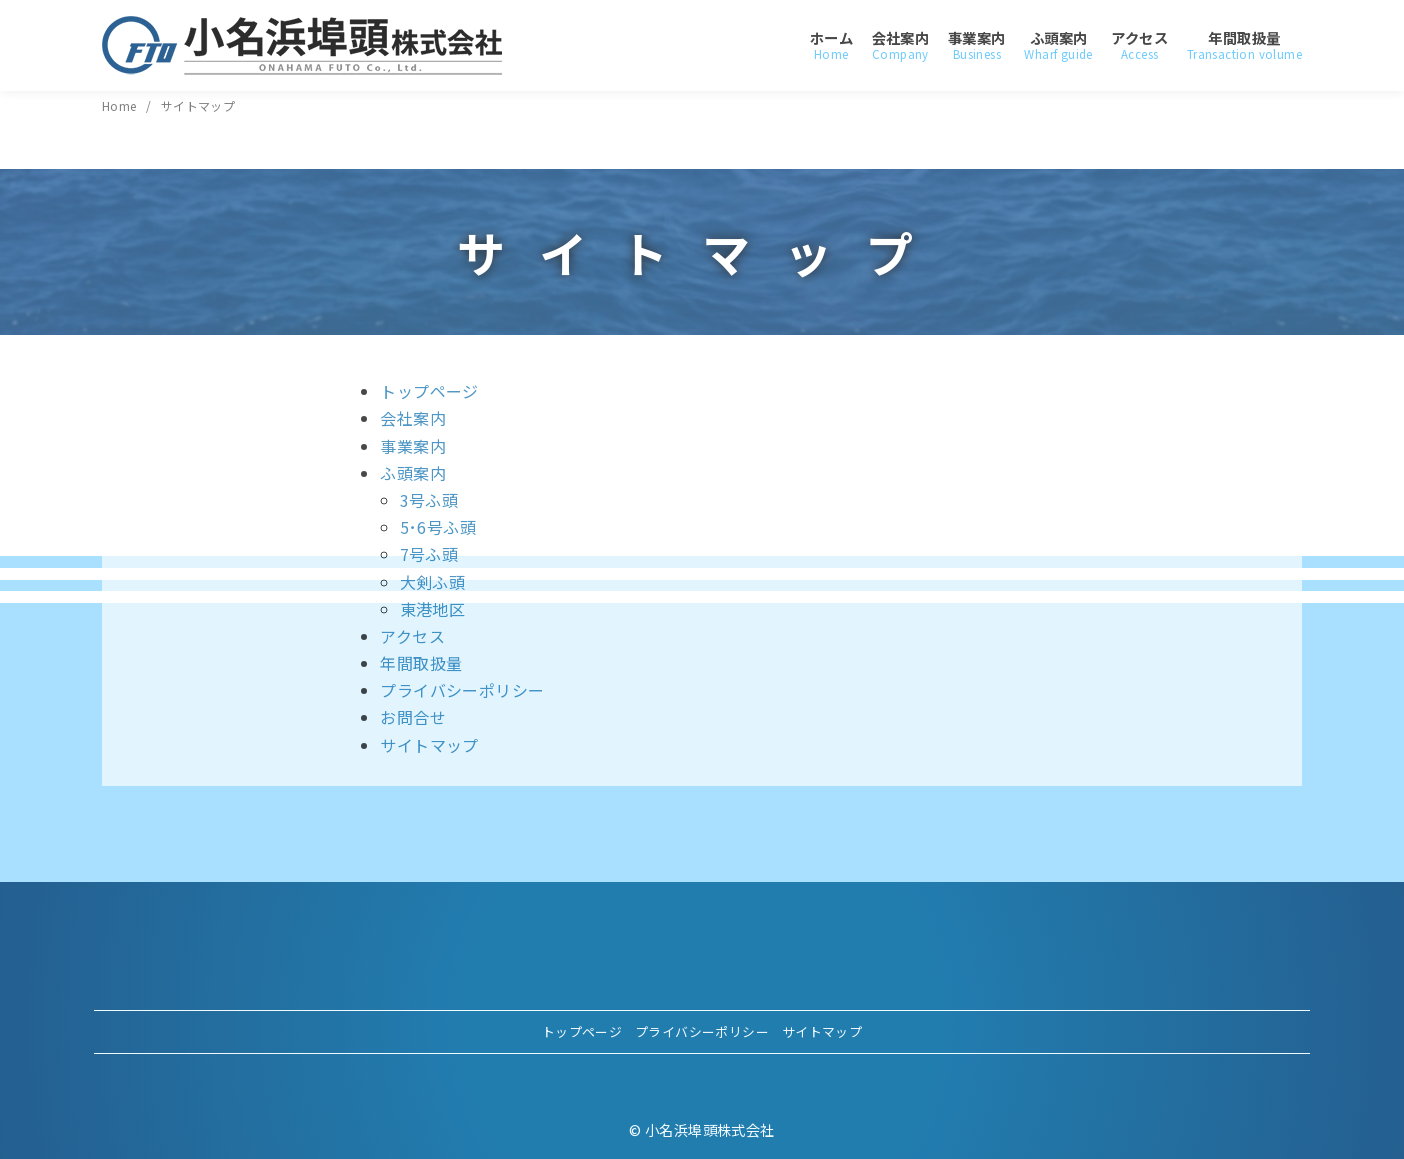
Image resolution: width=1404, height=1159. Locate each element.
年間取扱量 (1244, 45)
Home (121, 105)
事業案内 (977, 45)
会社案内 (901, 45)
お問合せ (413, 717)
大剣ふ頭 (433, 582)
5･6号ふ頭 (438, 527)
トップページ (429, 391)
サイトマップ (198, 105)
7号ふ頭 (429, 554)
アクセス (1139, 45)
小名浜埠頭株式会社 (710, 1129)
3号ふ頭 (429, 500)
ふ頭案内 (1058, 45)
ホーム (831, 45)
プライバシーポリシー (462, 690)
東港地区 (433, 609)
